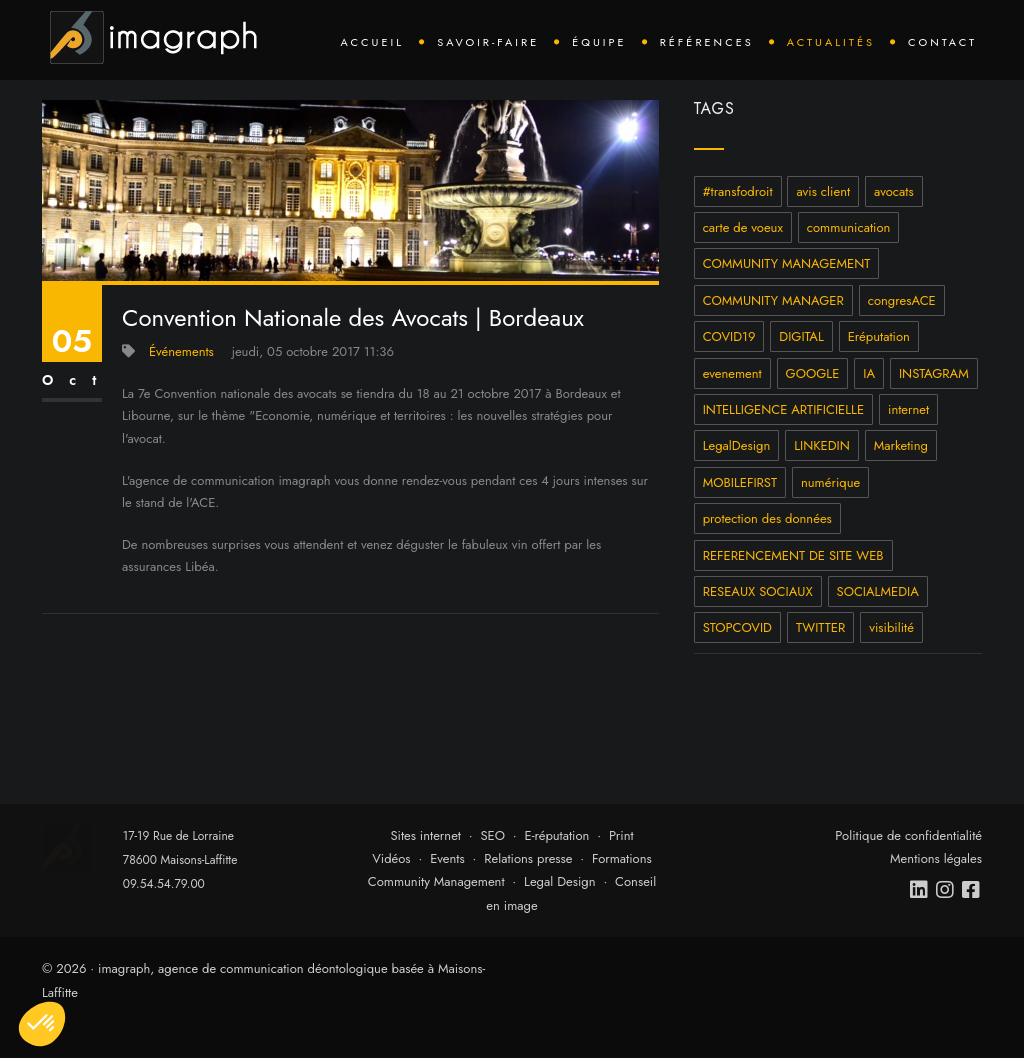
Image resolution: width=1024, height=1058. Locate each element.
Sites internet (425, 835)
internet (908, 409)
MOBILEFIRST (740, 482)
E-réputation (557, 835)
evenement (732, 373)
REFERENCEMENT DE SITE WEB (793, 555)
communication (849, 227)
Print (621, 835)
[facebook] (972, 890)
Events (447, 858)
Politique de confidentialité (908, 835)
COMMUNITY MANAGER (773, 300)
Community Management (436, 881)
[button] (42, 1024)
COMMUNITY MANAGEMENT (787, 263)
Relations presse (528, 858)
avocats (894, 191)
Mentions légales (936, 858)
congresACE (902, 300)
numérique (830, 482)
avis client (823, 191)
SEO (492, 835)
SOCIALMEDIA (878, 591)
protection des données (767, 518)
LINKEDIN (822, 445)
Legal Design (560, 881)
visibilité (891, 627)
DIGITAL (801, 336)
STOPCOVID (737, 627)
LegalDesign (737, 445)
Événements (181, 351)
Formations (622, 858)
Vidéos (391, 858)
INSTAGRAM (934, 373)
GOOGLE (813, 373)
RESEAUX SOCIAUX (758, 591)
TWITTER (820, 627)
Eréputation (879, 336)
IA (869, 373)
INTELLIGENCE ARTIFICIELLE (783, 409)
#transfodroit (738, 191)
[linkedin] (920, 890)
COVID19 (729, 336)
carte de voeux (743, 227)
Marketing (901, 445)
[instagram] (946, 890)
